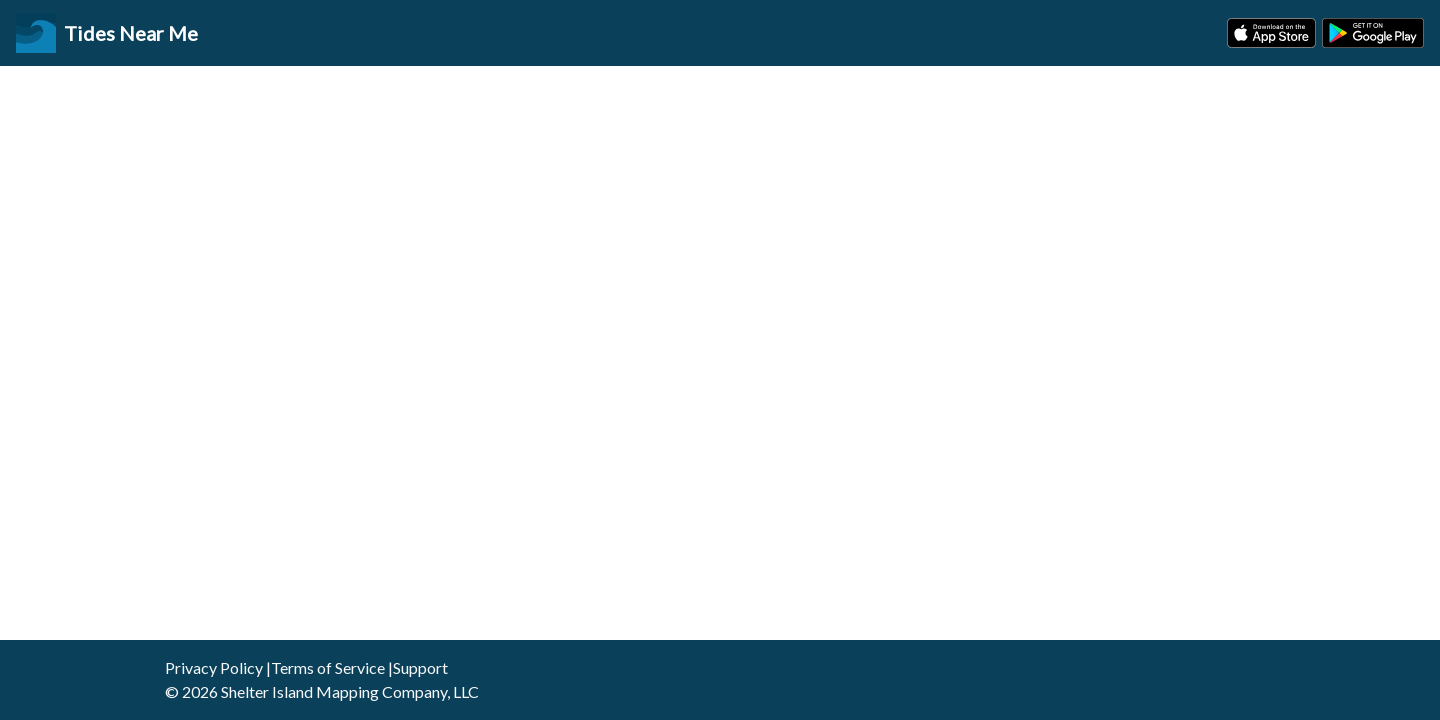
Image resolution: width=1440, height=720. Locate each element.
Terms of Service (328, 667)
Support (420, 667)
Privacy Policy (214, 667)
